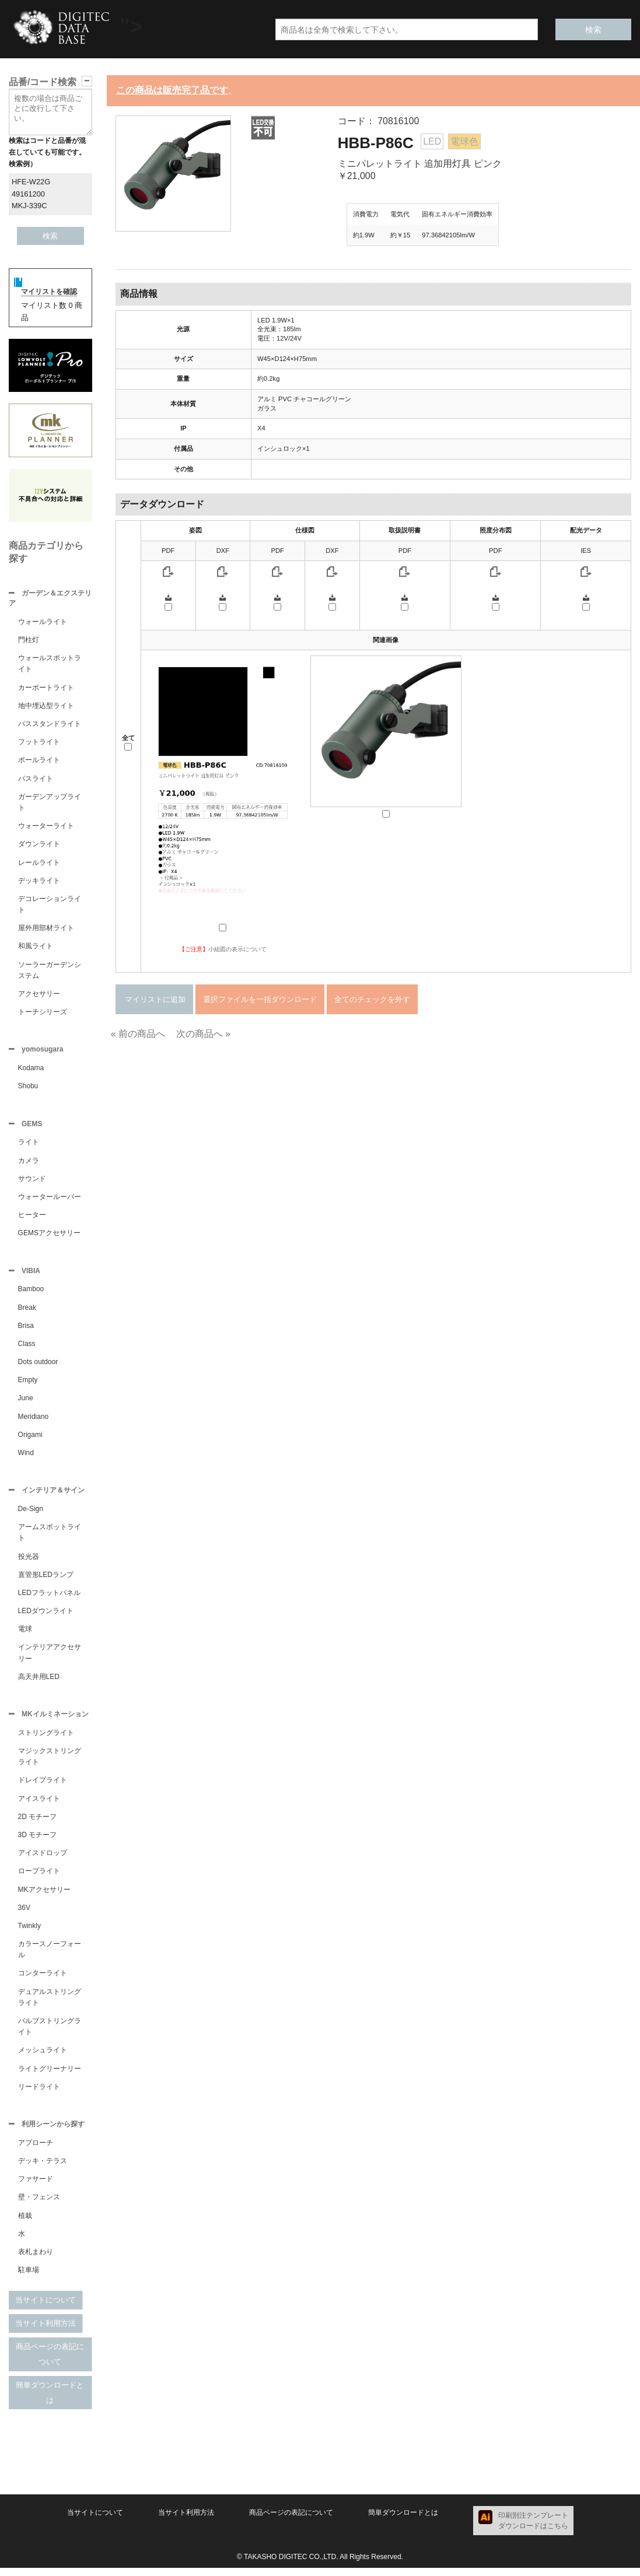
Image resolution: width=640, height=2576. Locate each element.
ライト (28, 1145)
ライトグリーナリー (49, 2076)
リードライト (39, 2094)
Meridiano (33, 1421)
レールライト (39, 864)
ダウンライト (39, 845)
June (25, 1403)
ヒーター (32, 1218)
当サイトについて (45, 2308)
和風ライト (35, 947)
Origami (30, 1439)
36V (24, 1915)
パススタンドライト (49, 725)
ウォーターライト (46, 827)
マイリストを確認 (49, 292)
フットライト (39, 743)
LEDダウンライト (46, 1617)
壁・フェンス (39, 2205)
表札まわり (35, 2260)
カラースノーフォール (49, 1956)
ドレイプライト (42, 1787)
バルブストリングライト (49, 2033)
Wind (26, 1457)
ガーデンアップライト (49, 803)
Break (27, 1312)
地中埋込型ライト (46, 707)
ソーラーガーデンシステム (49, 971)
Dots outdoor (38, 1366)
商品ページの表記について (50, 2362)
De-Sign (30, 1514)
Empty (28, 1384)
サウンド (32, 1182)
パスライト (35, 780)
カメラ (28, 1164)
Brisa (26, 1330)
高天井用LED (39, 1682)
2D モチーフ (37, 1824)
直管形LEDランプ (46, 1580)
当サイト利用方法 (45, 2331)
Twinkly (29, 1933)
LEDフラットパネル (49, 1598)
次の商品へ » (203, 1034)
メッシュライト (42, 2057)
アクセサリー (39, 995)
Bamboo (31, 1293)
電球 (25, 1635)
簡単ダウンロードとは (50, 2401)
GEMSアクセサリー (49, 1236)
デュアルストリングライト (49, 2004)
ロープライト (39, 1878)
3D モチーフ (37, 1842)
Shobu (28, 1088)
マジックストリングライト (49, 1763)
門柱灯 (28, 641)
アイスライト (39, 1806)
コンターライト (42, 1980)
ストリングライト (46, 1740)
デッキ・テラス (42, 2169)
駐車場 (28, 2278)
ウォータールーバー (49, 1200)
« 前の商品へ (138, 1034)
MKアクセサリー (44, 1896)
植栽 (25, 2224)
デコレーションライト (49, 905)
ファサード (35, 2187)
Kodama (31, 1070)
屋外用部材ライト (46, 929)
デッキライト (39, 882)
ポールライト (39, 761)
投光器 (28, 1562)
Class (27, 1348)
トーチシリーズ (42, 1013)
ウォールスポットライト (49, 664)
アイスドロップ (42, 1860)
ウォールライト (42, 623)
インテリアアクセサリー (49, 1658)
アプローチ (35, 2151)
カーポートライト (46, 689)
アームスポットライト (49, 1538)
